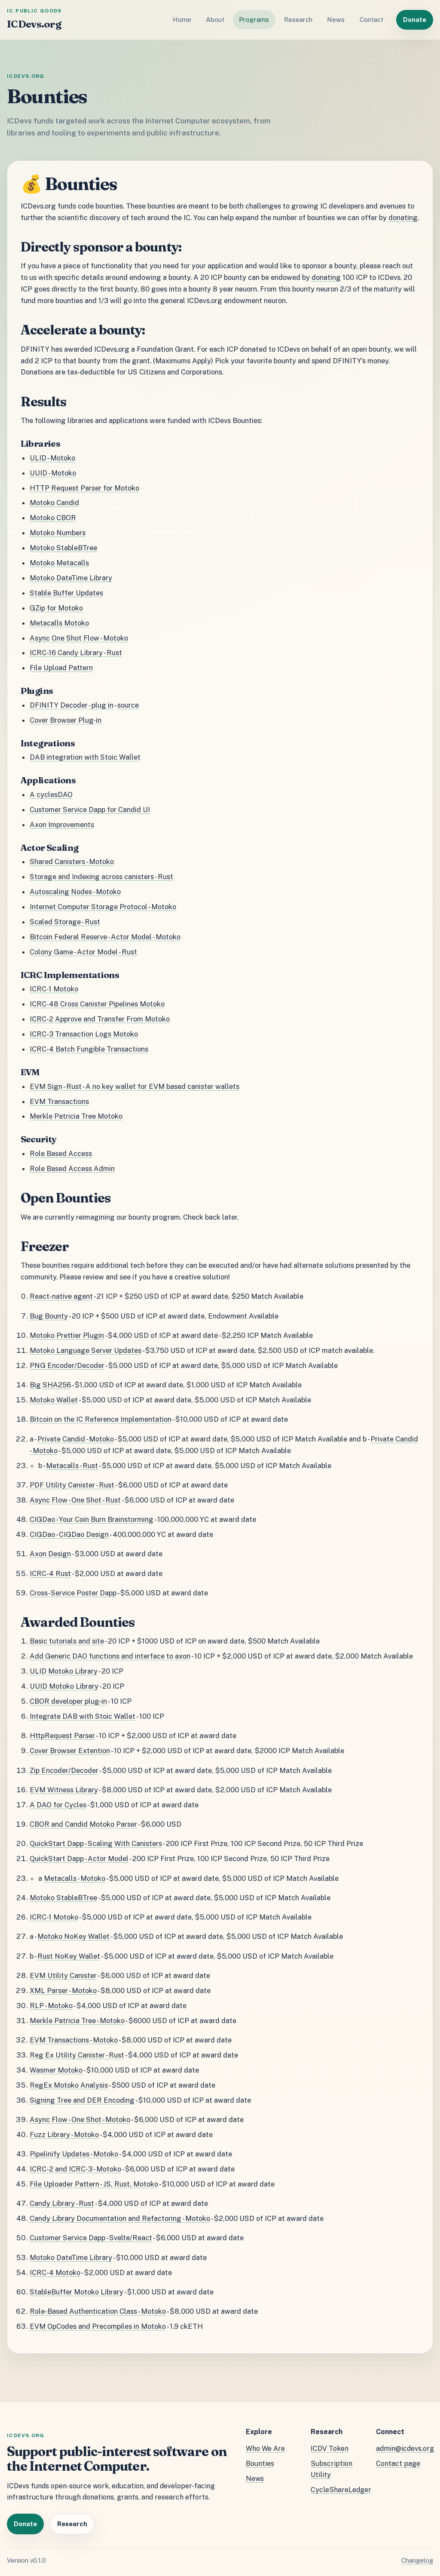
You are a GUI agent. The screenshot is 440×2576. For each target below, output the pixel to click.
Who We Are (265, 2448)
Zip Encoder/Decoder (64, 1770)
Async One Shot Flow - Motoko (79, 638)
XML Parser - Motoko (63, 1990)
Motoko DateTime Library (71, 577)
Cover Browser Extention (70, 1750)
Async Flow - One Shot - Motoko (80, 2119)
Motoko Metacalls (59, 562)
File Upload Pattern (61, 667)
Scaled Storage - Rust (65, 921)
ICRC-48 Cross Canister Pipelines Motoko (97, 1004)
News (336, 19)
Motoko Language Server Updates (85, 1350)
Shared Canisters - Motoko (72, 861)
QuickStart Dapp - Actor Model (79, 1858)
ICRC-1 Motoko (54, 988)
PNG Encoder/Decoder (67, 1365)
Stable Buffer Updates (66, 593)
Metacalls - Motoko (74, 1878)
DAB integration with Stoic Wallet (85, 757)
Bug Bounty (49, 1316)
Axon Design (50, 1553)
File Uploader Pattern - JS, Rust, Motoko (94, 2184)
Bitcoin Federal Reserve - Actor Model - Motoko (105, 936)
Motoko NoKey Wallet (73, 1936)
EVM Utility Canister (63, 1975)
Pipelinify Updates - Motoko (74, 2154)
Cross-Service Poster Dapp (73, 1593)
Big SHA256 (50, 1384)
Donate (414, 19)
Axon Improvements (62, 824)
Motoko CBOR (53, 517)
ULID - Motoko (52, 458)
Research (298, 19)
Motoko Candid (54, 502)
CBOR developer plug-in (68, 1701)
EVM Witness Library (64, 1789)
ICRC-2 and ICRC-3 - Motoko (75, 2169)
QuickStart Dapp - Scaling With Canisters (96, 1843)
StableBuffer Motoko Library (76, 2292)
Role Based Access (61, 1153)
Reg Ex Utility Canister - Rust (77, 2055)
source (128, 705)
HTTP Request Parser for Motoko (84, 488)
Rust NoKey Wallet (68, 1956)
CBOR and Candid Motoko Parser (83, 1824)
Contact (371, 19)
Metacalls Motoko (59, 623)
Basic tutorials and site (67, 1641)
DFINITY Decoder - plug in (71, 705)
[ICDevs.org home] (34, 20)
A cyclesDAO (51, 794)
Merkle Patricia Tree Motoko (76, 1116)
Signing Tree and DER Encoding (82, 2100)
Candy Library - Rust (62, 2203)
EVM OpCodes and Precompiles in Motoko (98, 2326)
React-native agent (61, 1296)
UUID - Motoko (53, 473)
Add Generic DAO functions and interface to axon (110, 1656)
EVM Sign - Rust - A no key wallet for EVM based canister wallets (134, 1086)
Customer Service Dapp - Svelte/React (91, 2237)
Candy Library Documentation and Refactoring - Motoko (120, 2218)
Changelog (417, 2560)
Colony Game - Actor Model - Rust (83, 952)
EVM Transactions (59, 1101)
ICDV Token (329, 2448)
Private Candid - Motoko (75, 1439)
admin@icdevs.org (405, 2448)
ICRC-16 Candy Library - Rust (76, 652)
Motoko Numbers (58, 532)
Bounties (260, 2463)
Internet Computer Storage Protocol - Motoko (103, 906)
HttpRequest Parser (62, 1735)
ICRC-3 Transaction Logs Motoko (84, 1034)
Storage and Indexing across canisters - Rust (101, 876)
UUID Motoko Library (64, 1686)
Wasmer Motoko (56, 2070)
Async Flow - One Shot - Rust (75, 1500)
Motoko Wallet (54, 1399)
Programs (254, 19)
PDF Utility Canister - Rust (72, 1485)
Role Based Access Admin (72, 1168)
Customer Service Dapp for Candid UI (90, 809)
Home (182, 19)
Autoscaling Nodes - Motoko (75, 891)
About (215, 19)
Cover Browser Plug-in (65, 720)
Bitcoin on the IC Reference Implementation (100, 1419)
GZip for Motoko (56, 608)
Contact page (398, 2463)
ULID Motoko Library (64, 1671)
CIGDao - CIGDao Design (69, 1534)
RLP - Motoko (51, 2005)
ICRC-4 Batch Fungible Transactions (89, 1049)
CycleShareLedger (341, 2490)
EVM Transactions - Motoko (74, 2040)
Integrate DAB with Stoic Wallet (82, 1716)
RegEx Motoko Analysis (69, 2085)
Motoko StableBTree (63, 547)
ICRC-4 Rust (50, 1573)
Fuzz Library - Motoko (64, 2134)
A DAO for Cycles (58, 1804)
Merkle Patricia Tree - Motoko (77, 2020)
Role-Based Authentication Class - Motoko (98, 2311)
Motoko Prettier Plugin (67, 1335)
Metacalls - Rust (72, 1465)
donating (403, 217)
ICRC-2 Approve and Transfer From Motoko (100, 1019)
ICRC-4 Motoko (55, 2272)
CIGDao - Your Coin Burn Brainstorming (91, 1519)
